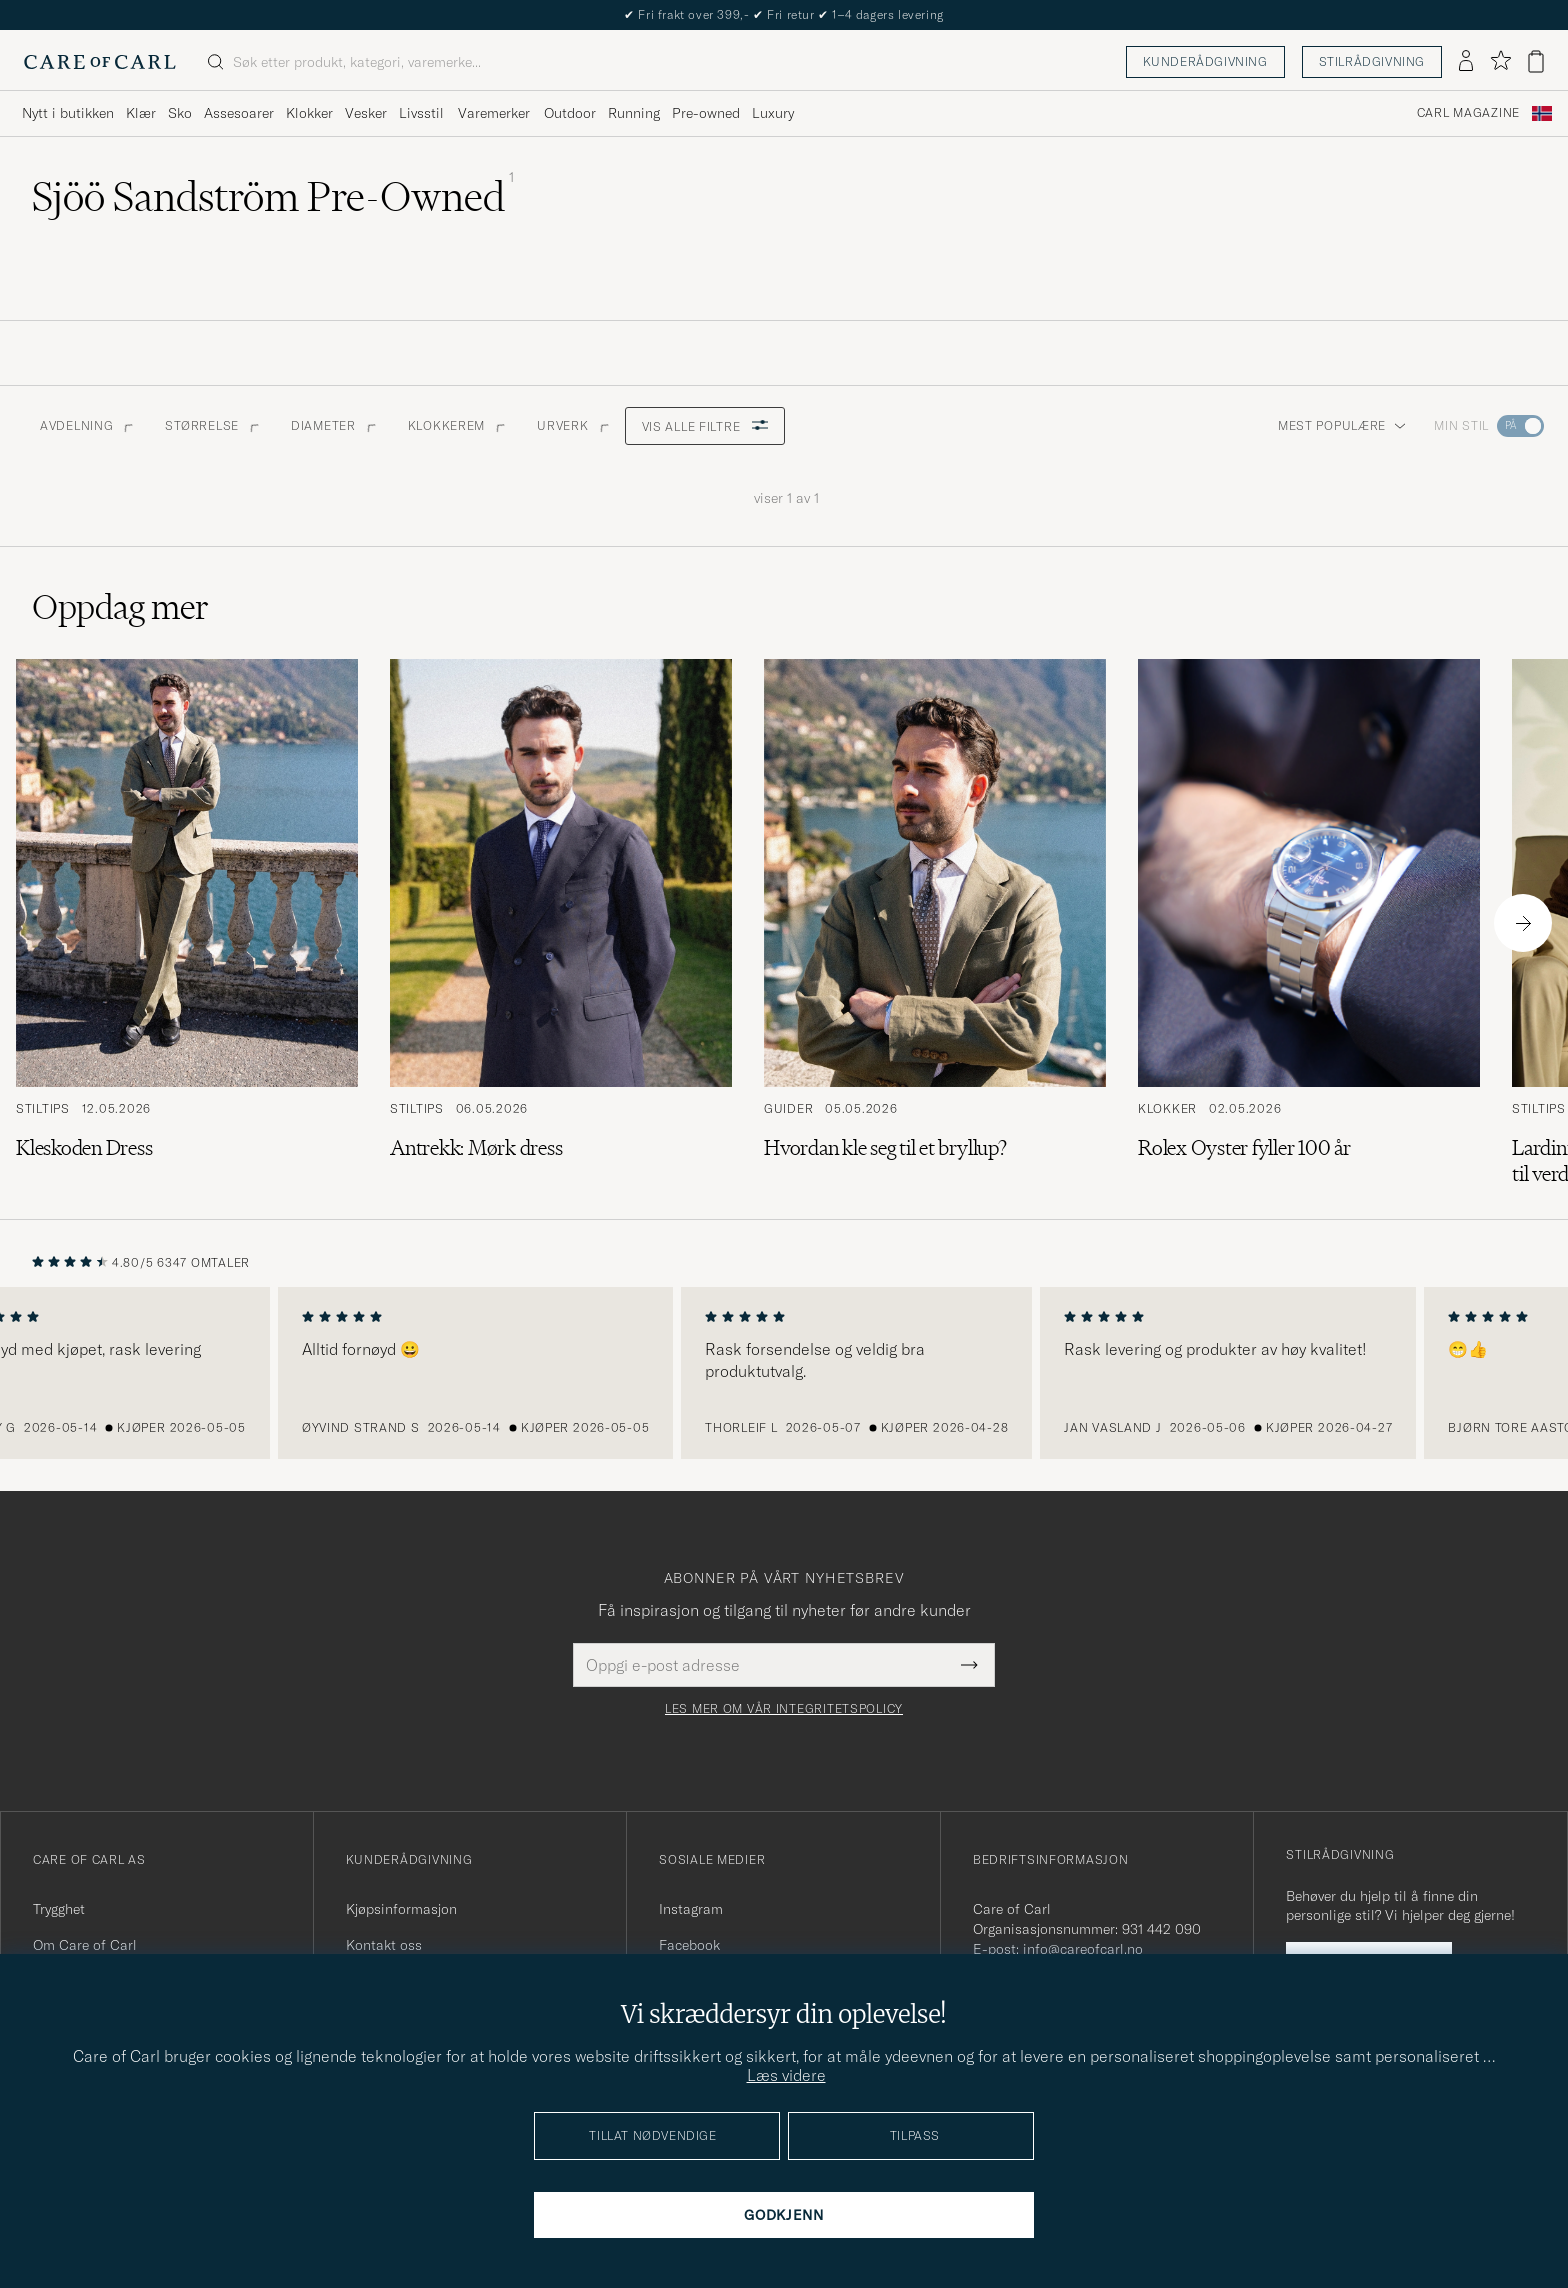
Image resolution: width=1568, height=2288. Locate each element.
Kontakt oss (384, 1945)
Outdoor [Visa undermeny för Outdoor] (570, 113)
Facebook (689, 1945)
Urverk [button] (572, 425)
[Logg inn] (1466, 62)
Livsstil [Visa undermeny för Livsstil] (421, 113)
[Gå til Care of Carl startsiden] (100, 62)
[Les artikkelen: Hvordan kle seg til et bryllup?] (935, 923)
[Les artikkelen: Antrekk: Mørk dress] (561, 923)
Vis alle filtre (705, 426)
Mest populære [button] (1342, 425)
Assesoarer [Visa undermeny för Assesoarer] (239, 113)
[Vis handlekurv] (1536, 61)
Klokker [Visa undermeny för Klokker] (309, 113)
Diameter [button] (333, 425)
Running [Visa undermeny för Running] (634, 113)
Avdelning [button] (86, 425)
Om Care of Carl (85, 1945)
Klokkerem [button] (456, 425)
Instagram (691, 1909)
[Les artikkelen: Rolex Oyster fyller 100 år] (1309, 923)
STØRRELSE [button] (211, 425)
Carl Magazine (1468, 113)
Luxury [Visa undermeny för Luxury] (773, 113)
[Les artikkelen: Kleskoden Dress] (187, 923)
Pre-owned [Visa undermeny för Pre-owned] (706, 113)
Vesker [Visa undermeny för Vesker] (366, 113)
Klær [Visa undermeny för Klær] (141, 113)
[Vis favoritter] (1500, 61)
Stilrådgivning (1372, 61)
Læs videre (786, 2075)
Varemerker (494, 113)
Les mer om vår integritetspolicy (784, 1709)
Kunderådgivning (1205, 61)
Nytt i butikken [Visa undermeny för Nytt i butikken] (68, 113)
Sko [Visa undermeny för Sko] (180, 113)
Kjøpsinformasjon (401, 1909)
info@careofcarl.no (1083, 1949)
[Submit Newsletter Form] (969, 1665)
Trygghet (59, 1909)
